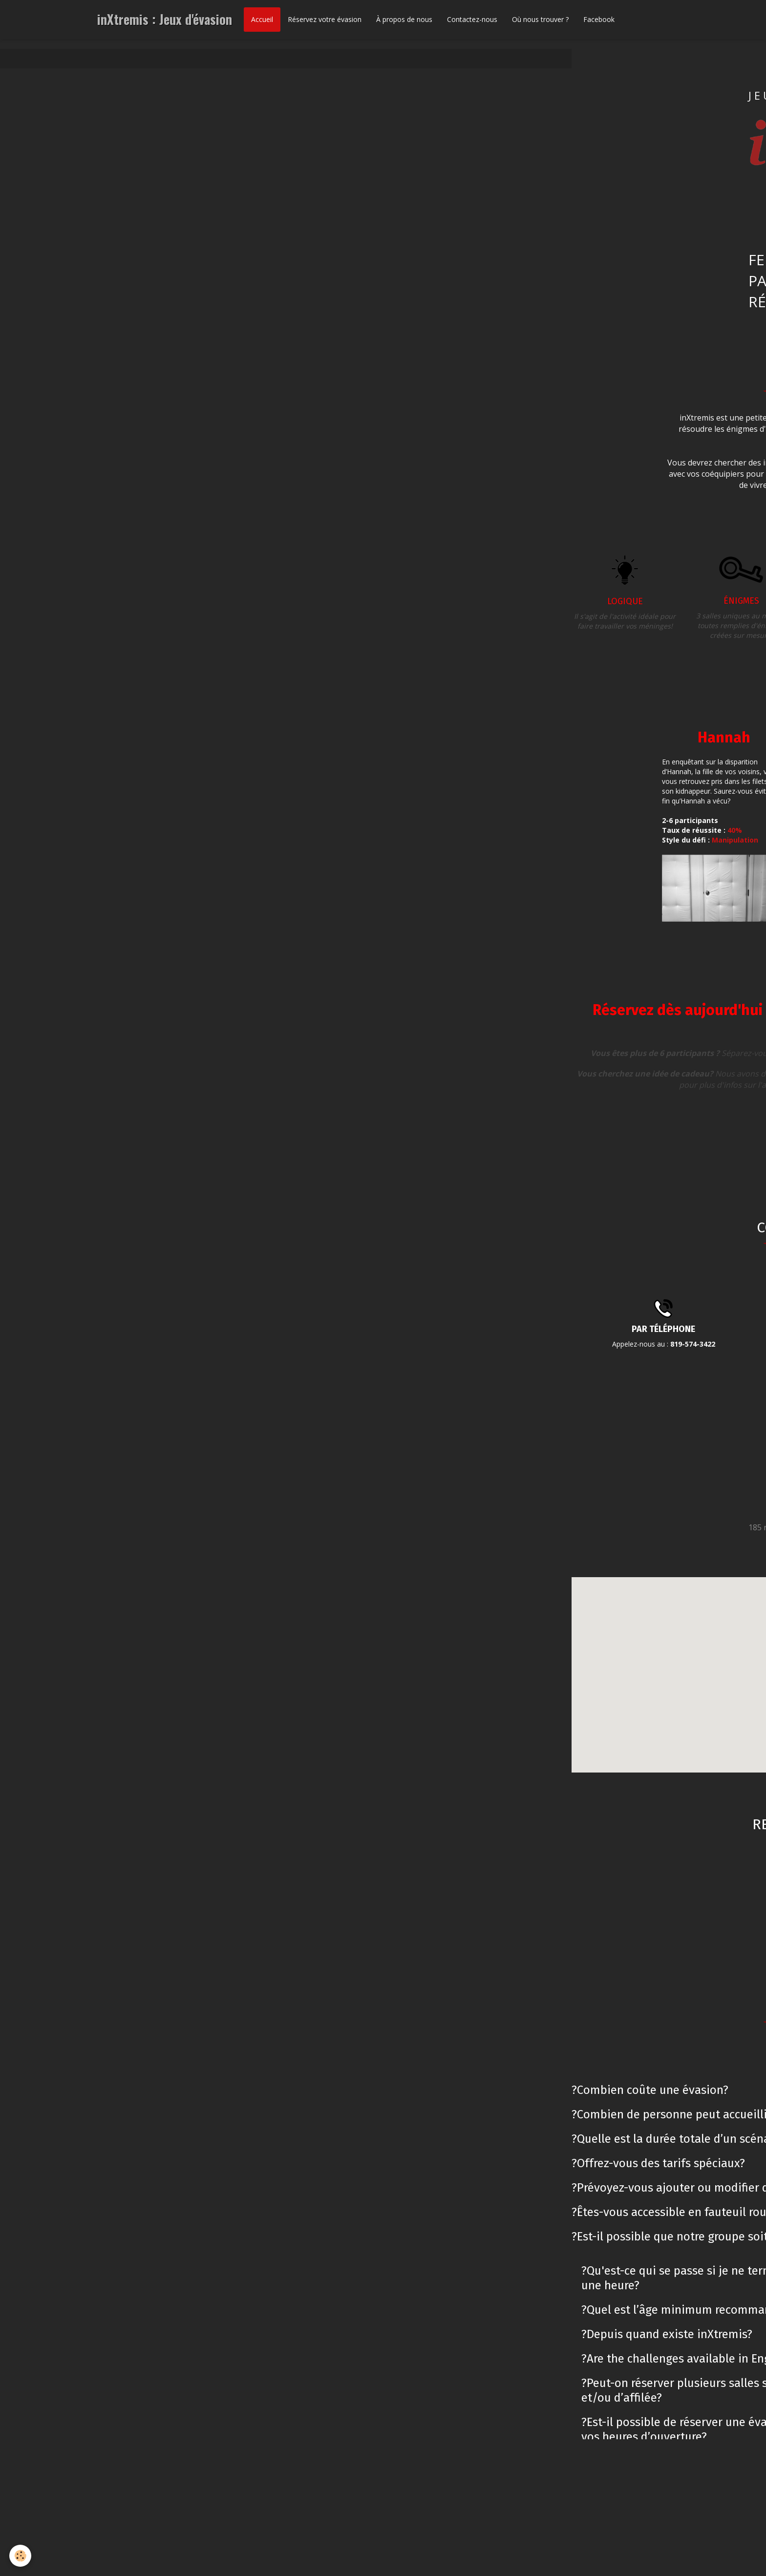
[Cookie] (21, 2556)
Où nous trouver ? (540, 19)
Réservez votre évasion (325, 19)
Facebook (599, 19)
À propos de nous (404, 19)
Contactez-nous (472, 19)
